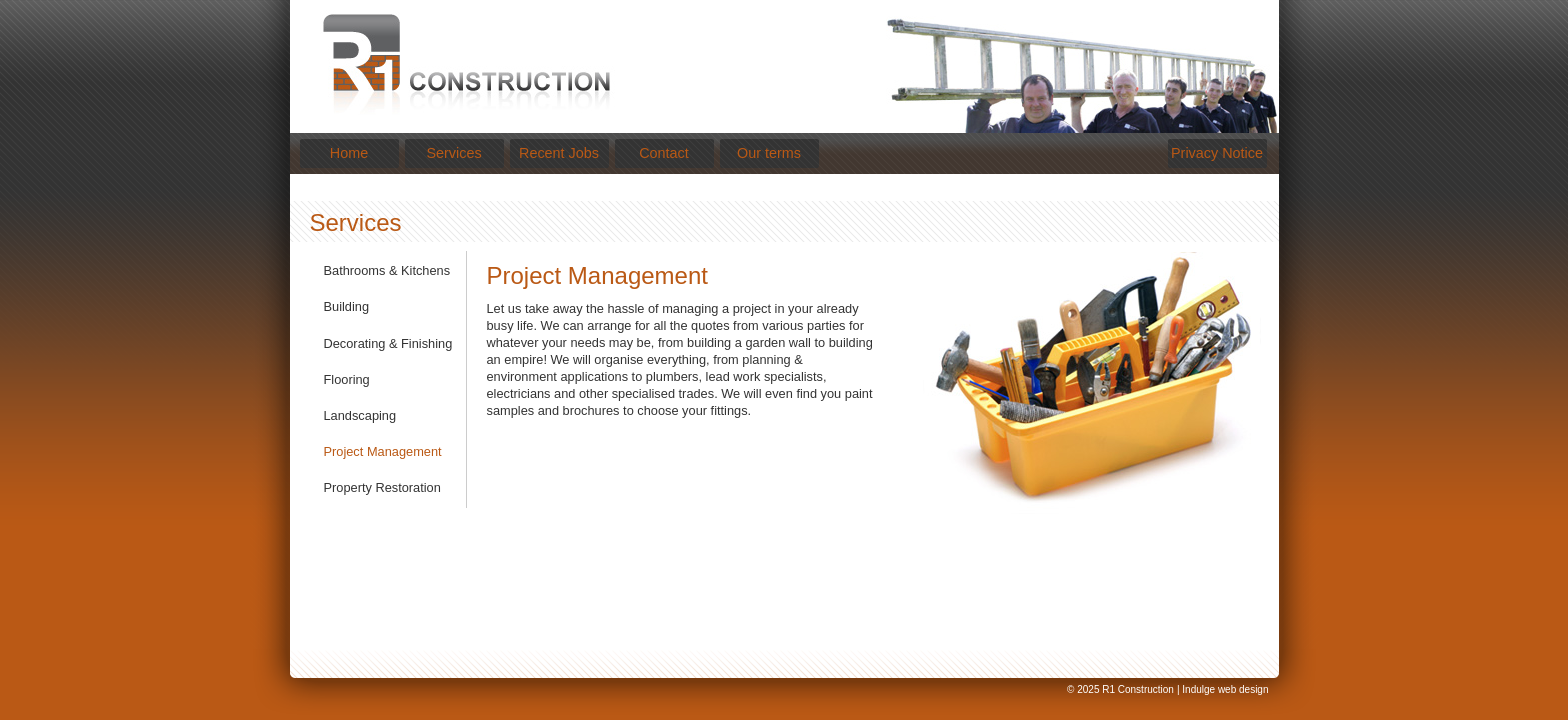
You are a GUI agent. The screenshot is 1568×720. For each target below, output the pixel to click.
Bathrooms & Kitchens (387, 270)
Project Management (383, 451)
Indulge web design (1225, 689)
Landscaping (360, 415)
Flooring (347, 379)
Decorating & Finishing (388, 343)
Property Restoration (382, 487)
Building (347, 306)
